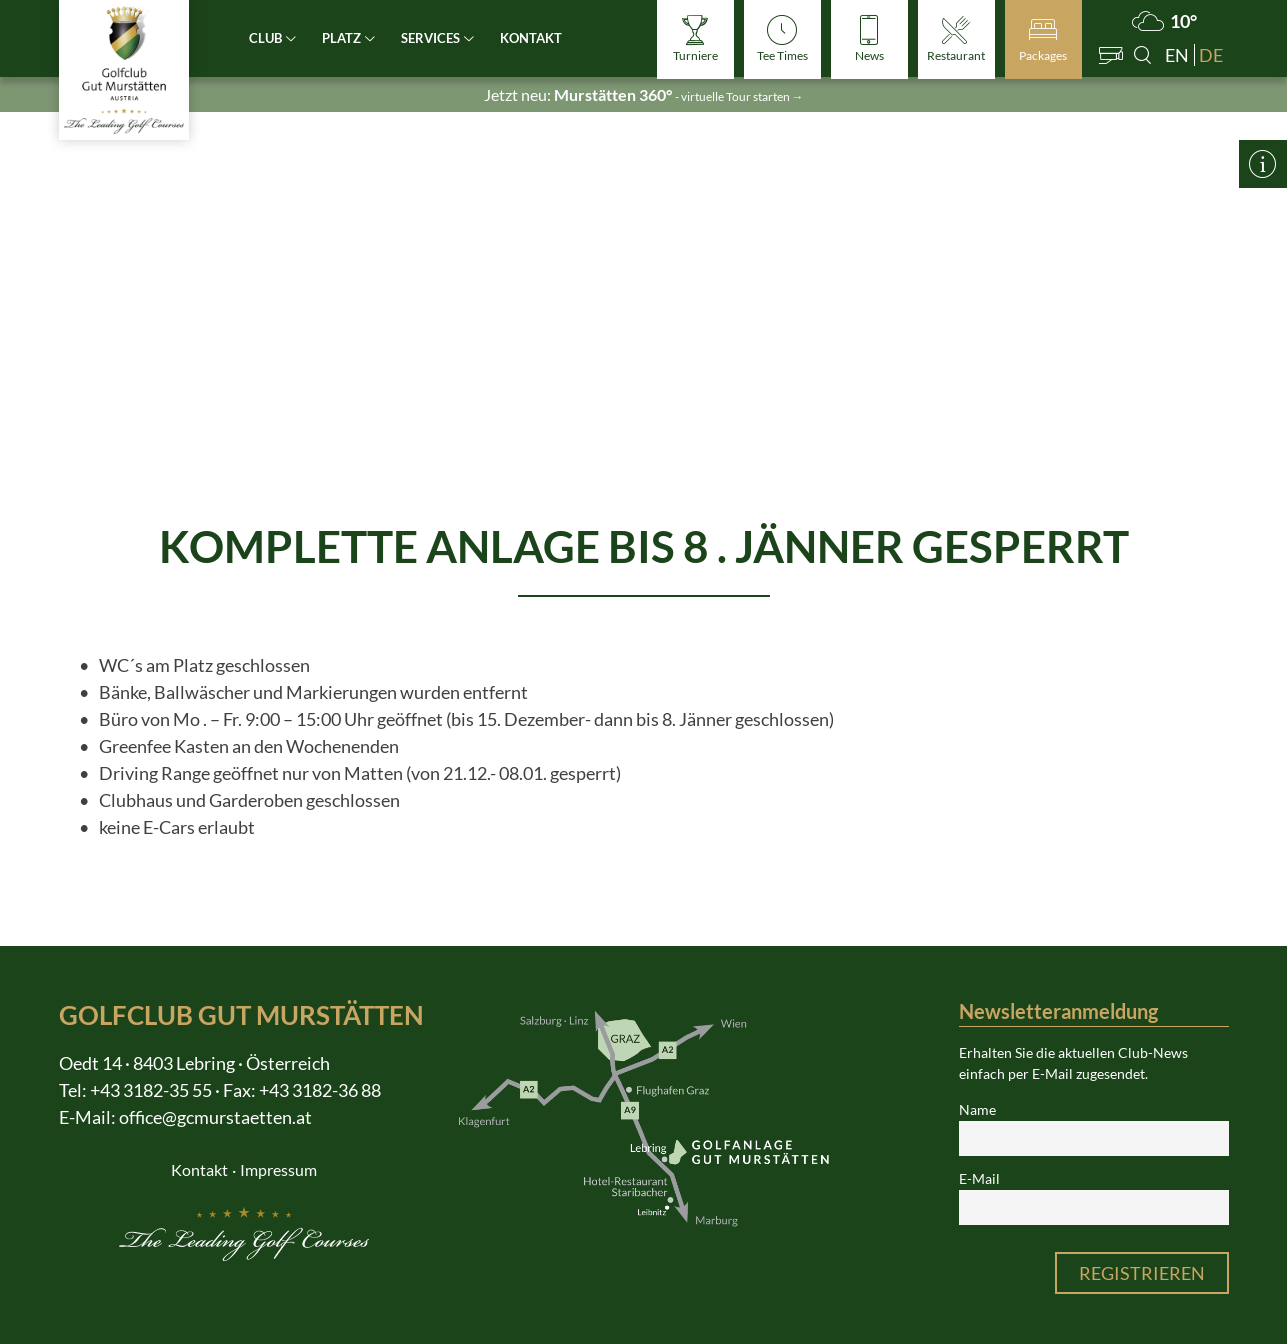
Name (977, 1110)
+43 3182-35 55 (151, 1090)
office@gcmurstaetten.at (215, 1117)
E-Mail (979, 1179)
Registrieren (1142, 1273)
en (1177, 55)
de (1211, 55)
